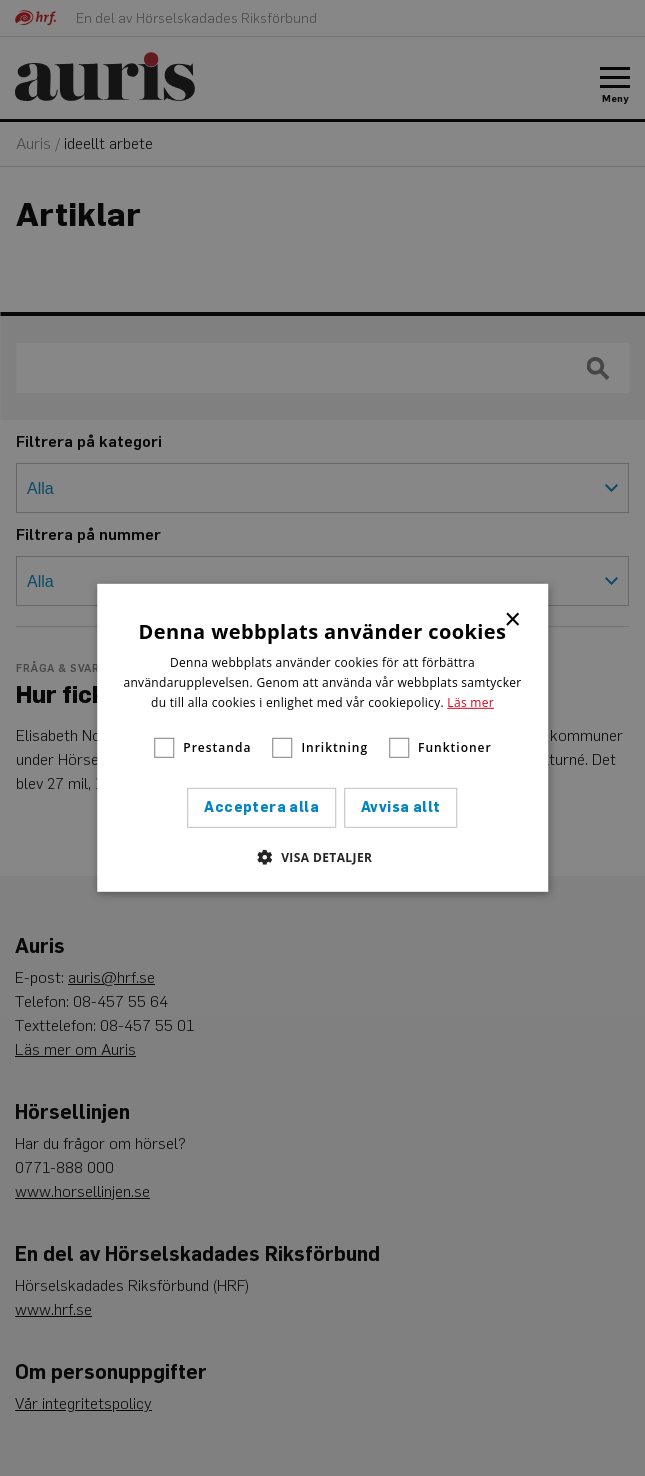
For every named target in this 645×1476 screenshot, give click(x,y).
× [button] (513, 618)
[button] (323, 857)
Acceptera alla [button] (261, 807)
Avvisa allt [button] (400, 807)
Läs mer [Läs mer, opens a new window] (470, 701)
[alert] (322, 738)
